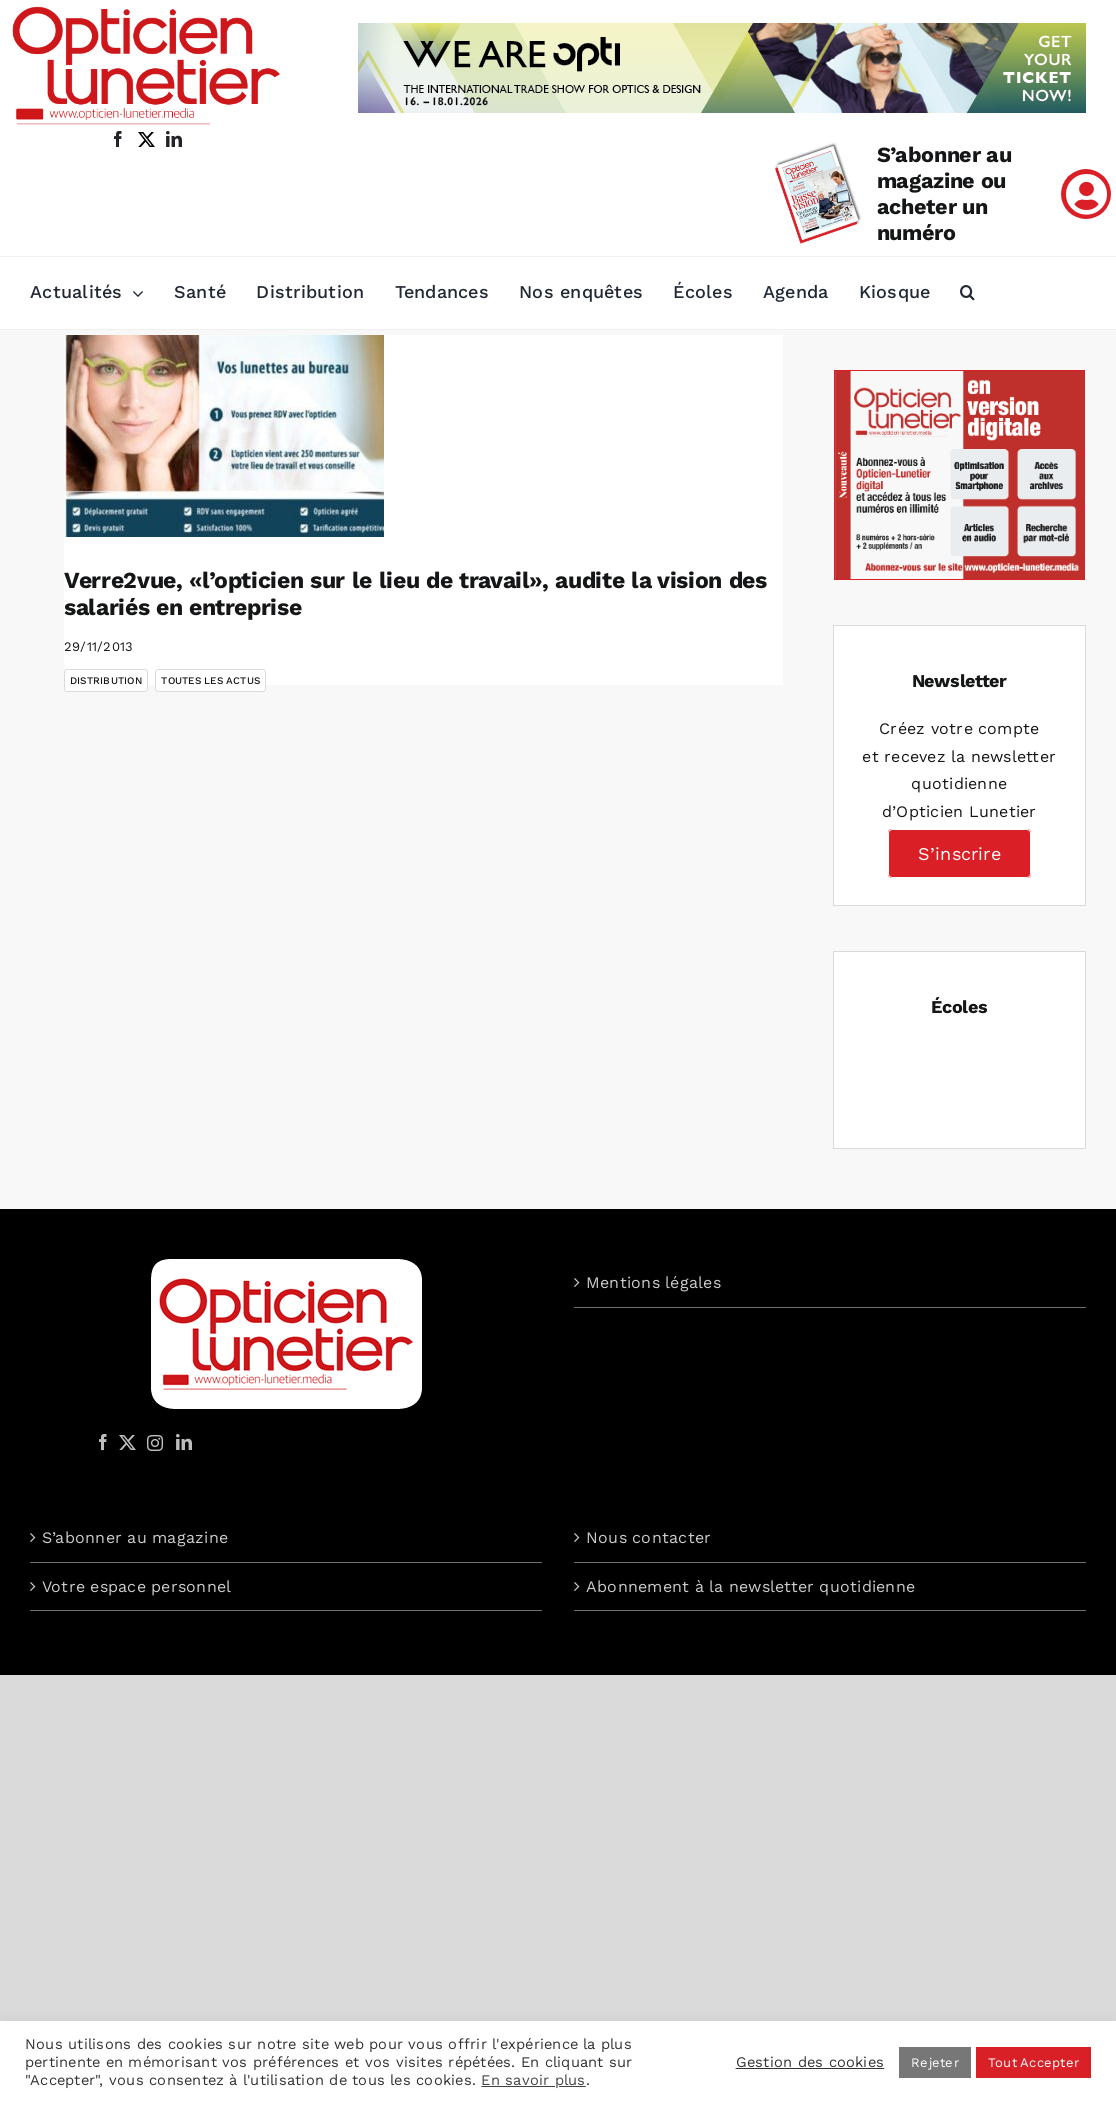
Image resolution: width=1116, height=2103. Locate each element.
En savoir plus (533, 2080)
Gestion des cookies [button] (810, 2062)
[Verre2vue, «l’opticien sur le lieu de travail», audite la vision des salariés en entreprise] (224, 436)
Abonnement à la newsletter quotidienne (750, 1586)
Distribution (106, 680)
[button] (967, 293)
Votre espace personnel (136, 1586)
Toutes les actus (210, 680)
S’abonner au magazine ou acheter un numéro (944, 193)
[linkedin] (174, 139)
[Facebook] (103, 1442)
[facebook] (118, 139)
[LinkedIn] (184, 1442)
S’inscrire (959, 853)
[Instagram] (152, 1442)
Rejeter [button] (935, 2062)
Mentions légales (653, 1282)
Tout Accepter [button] (1033, 2062)
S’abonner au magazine (135, 1537)
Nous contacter (648, 1537)
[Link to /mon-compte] (1086, 194)
